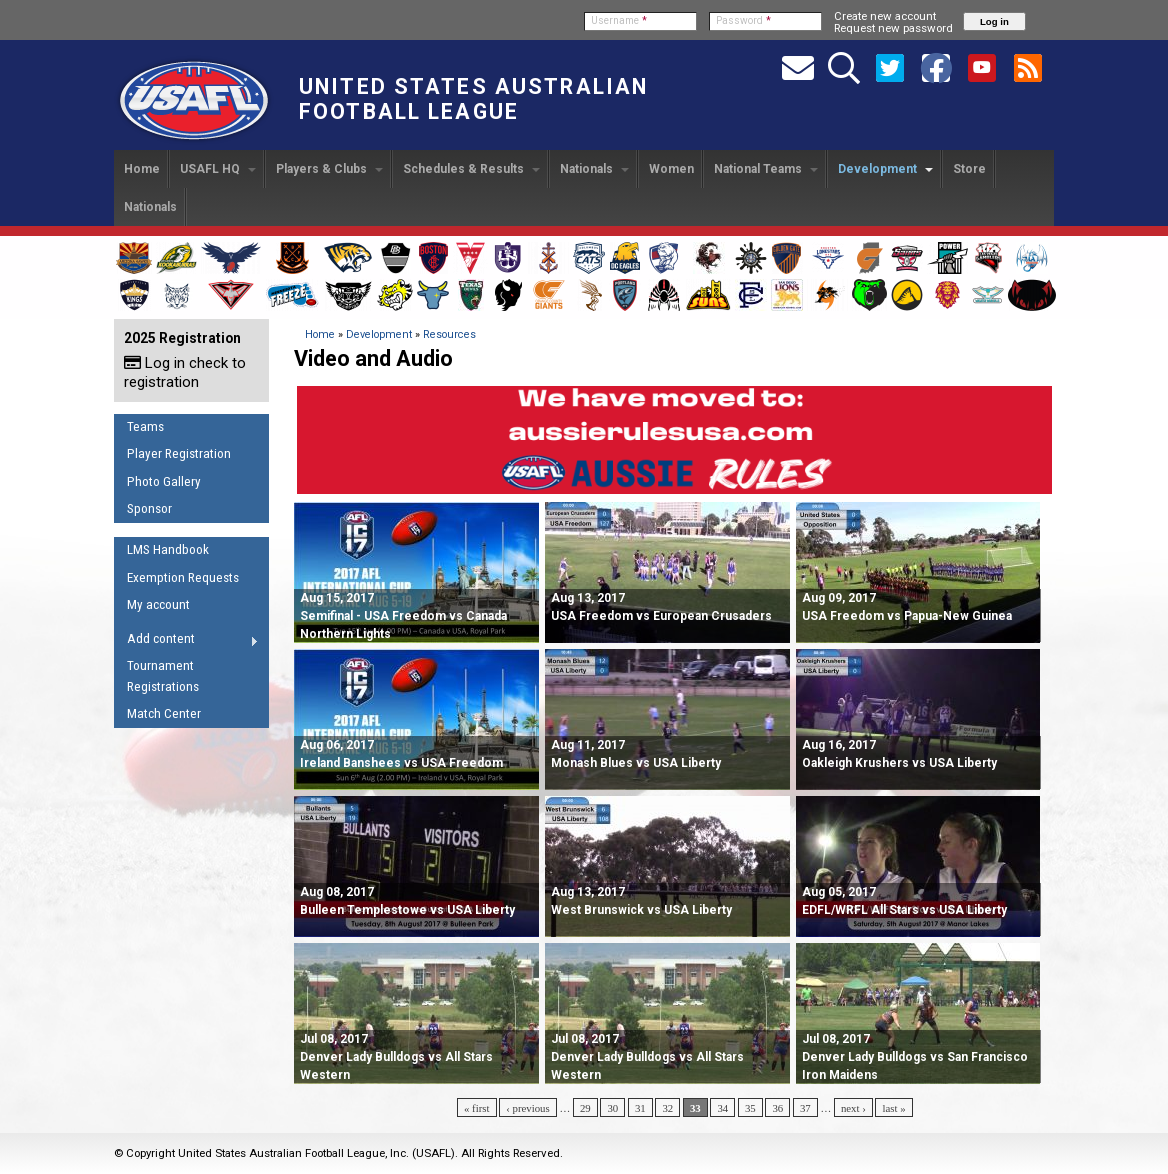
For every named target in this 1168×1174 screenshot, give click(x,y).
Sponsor (149, 508)
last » (893, 1108)
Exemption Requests (183, 577)
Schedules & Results (471, 169)
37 (805, 1108)
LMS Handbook (168, 549)
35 (750, 1108)
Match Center (164, 713)
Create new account (885, 16)
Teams (145, 426)
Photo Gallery (164, 481)
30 (612, 1108)
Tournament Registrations (163, 676)
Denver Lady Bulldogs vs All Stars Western (396, 1057)
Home (142, 169)
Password (743, 20)
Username (619, 20)
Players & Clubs (329, 169)
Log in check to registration (185, 372)
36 (777, 1108)
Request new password (893, 28)
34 (722, 1108)
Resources (449, 334)
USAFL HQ (218, 169)
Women (671, 169)
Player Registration (179, 453)
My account (158, 604)
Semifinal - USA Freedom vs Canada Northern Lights (403, 616)
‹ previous (527, 1108)
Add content (186, 642)
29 (585, 1108)
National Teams (766, 169)
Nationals (594, 169)
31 (640, 1108)
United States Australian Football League (473, 99)
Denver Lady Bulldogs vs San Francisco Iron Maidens (915, 1057)
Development (885, 169)
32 (667, 1108)
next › (853, 1108)
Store (969, 169)
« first (477, 1108)
